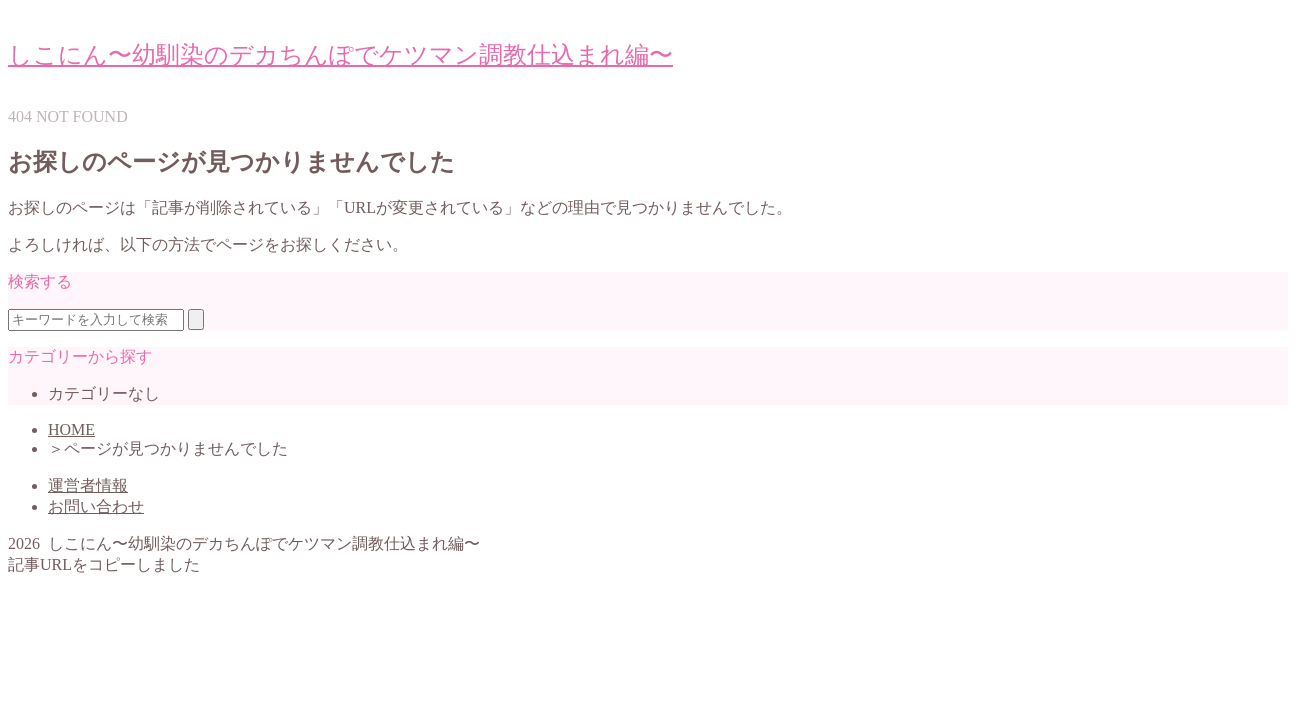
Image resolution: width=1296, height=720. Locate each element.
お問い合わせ (96, 506)
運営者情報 (88, 485)
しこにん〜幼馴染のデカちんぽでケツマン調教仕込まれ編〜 (340, 55)
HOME (71, 429)
